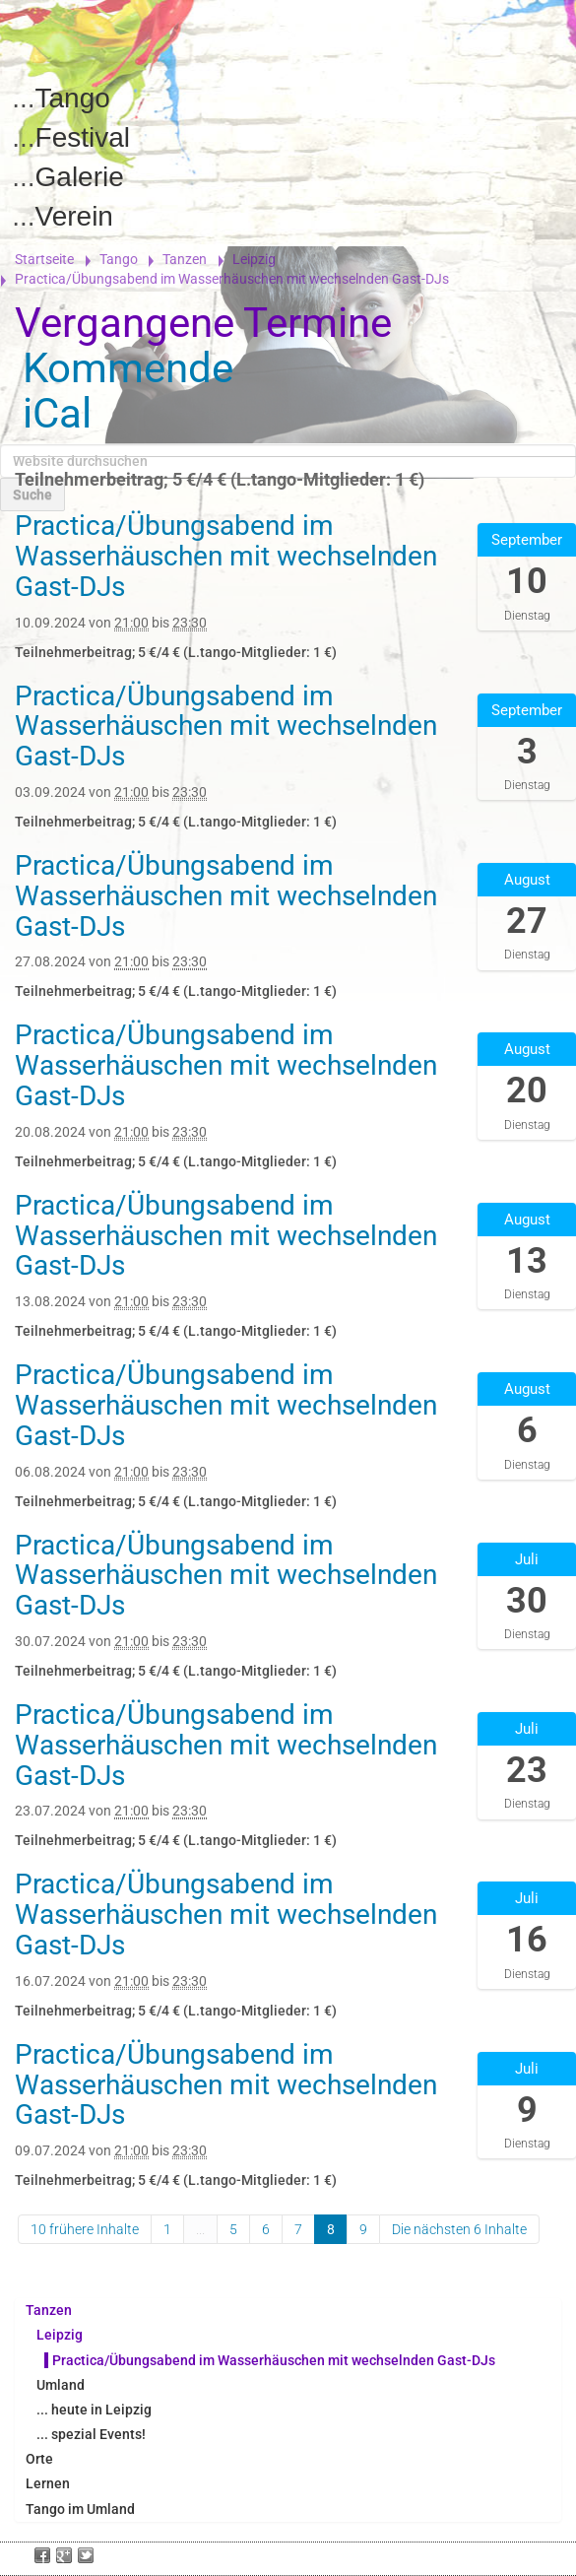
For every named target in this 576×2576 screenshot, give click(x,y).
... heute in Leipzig (94, 2409)
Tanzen (184, 259)
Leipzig (254, 259)
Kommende (128, 368)
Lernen (48, 2483)
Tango (72, 98)
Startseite (44, 259)
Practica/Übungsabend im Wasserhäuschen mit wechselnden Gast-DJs (273, 2360)
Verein (74, 216)
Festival (82, 137)
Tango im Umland (80, 2509)
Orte (39, 2459)
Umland (60, 2385)
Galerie (79, 177)
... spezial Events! (91, 2434)
